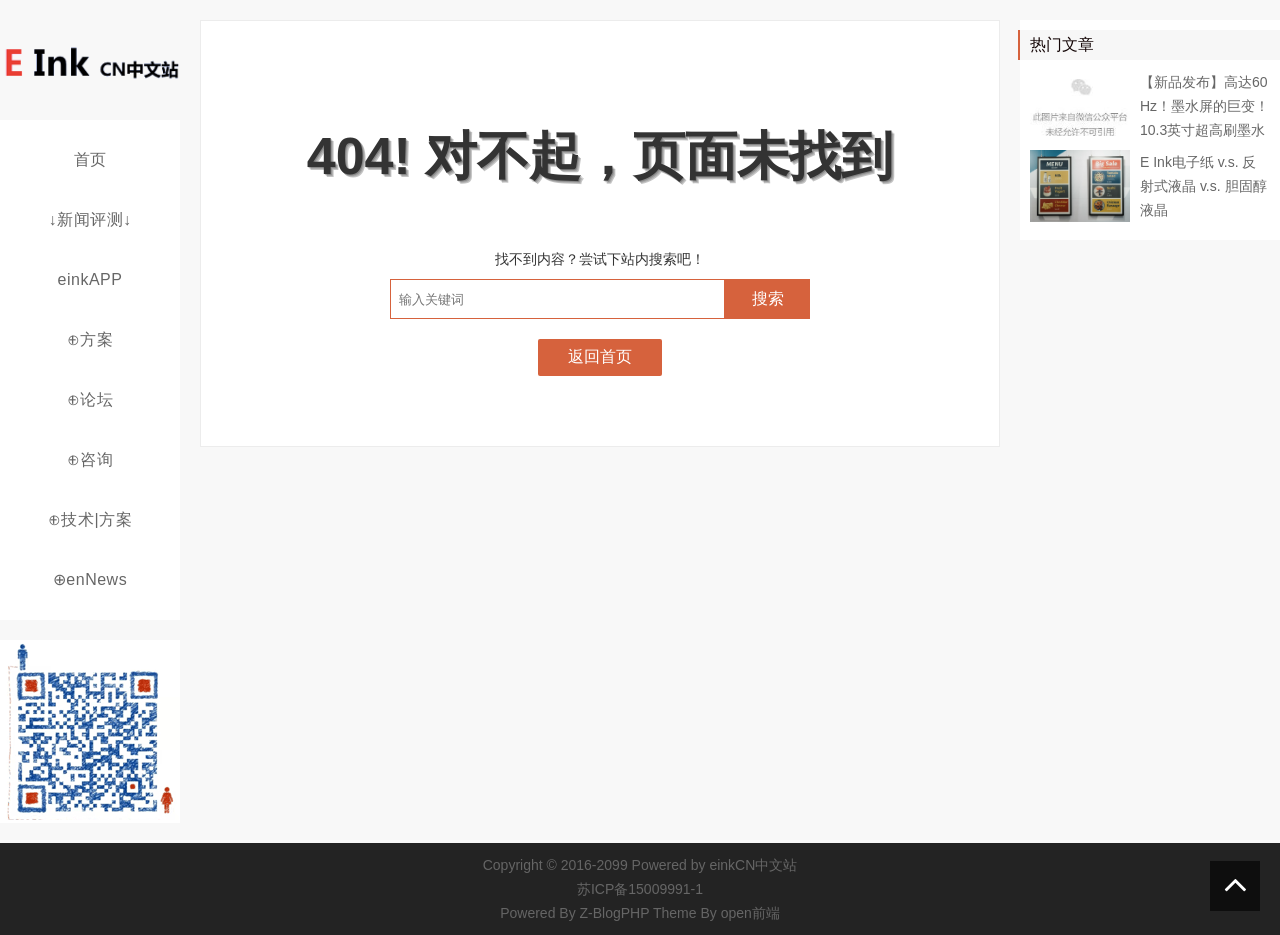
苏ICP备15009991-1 (640, 889)
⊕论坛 (90, 399)
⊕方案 (90, 339)
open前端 (750, 913)
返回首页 (600, 356)
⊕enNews (90, 579)
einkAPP (90, 279)
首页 (90, 159)
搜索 (768, 298)
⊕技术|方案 (90, 519)
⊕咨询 (90, 459)
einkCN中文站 (753, 865)
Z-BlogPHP (615, 913)
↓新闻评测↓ (90, 219)
